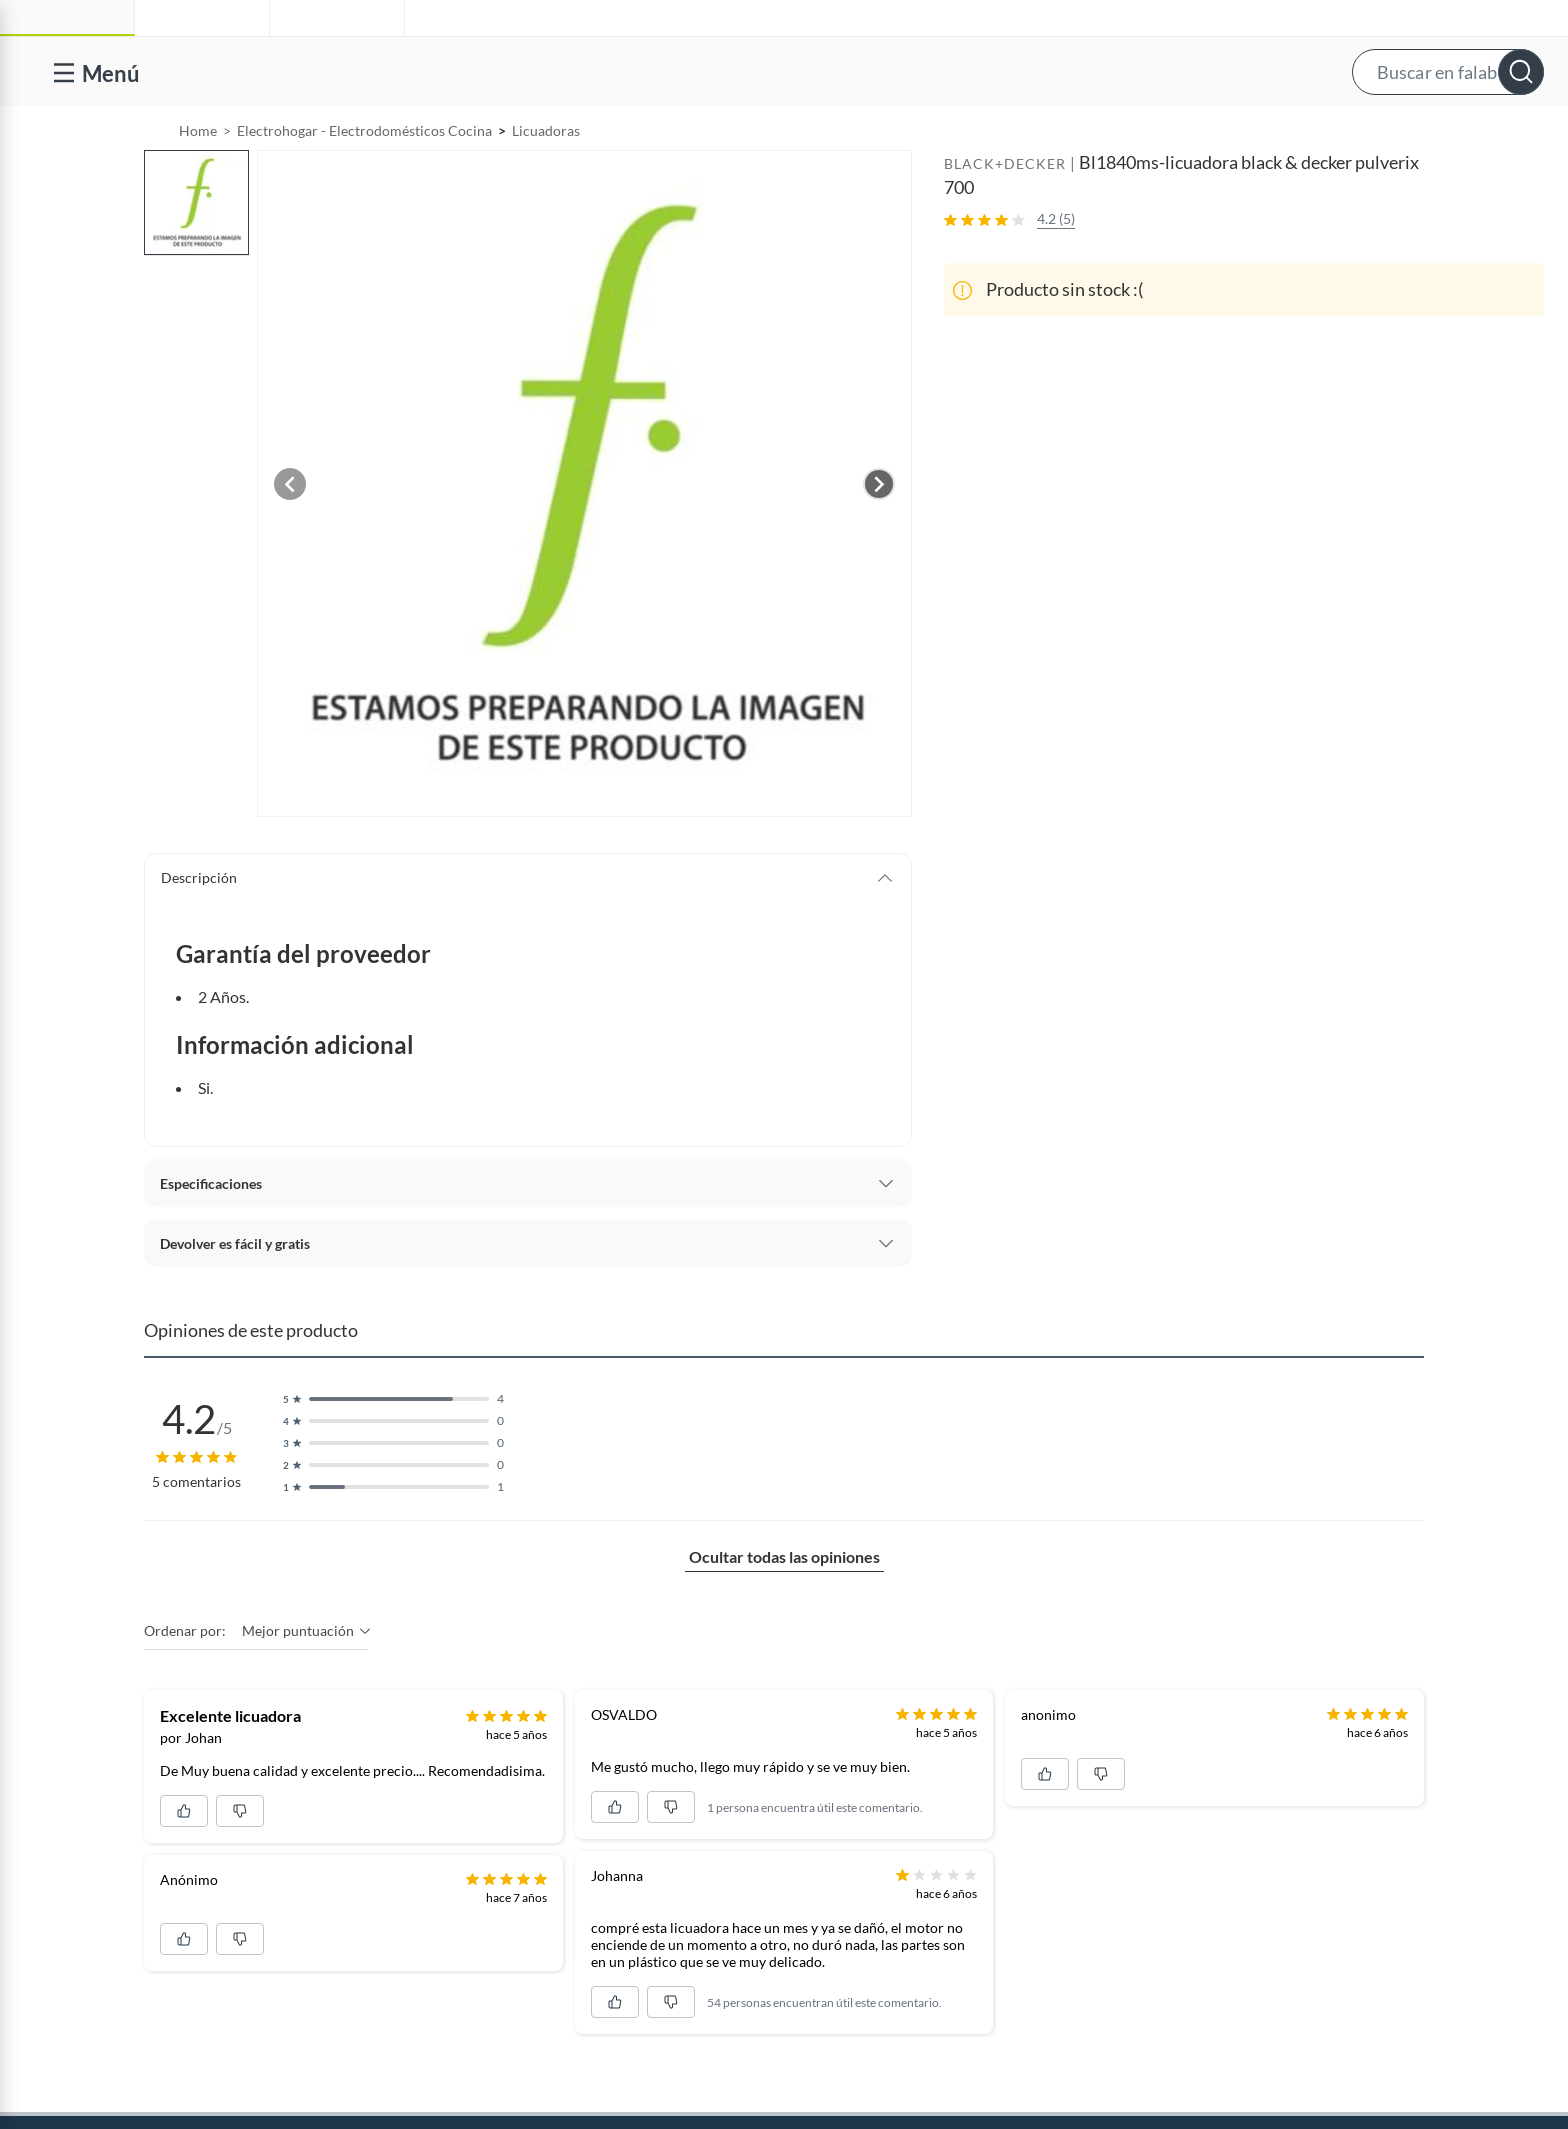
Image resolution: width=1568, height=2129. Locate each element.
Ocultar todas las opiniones (784, 1607)
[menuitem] (1311, 132)
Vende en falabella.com (1166, 132)
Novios (1438, 132)
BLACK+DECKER (1005, 214)
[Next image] (879, 535)
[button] (803, 71)
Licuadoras (546, 181)
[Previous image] (290, 535)
